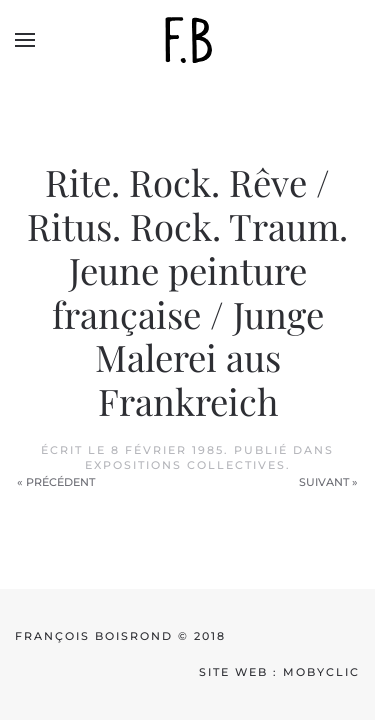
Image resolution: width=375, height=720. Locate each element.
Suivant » (328, 482)
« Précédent (56, 482)
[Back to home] (188, 40)
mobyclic (321, 672)
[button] (25, 40)
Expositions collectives (185, 465)
